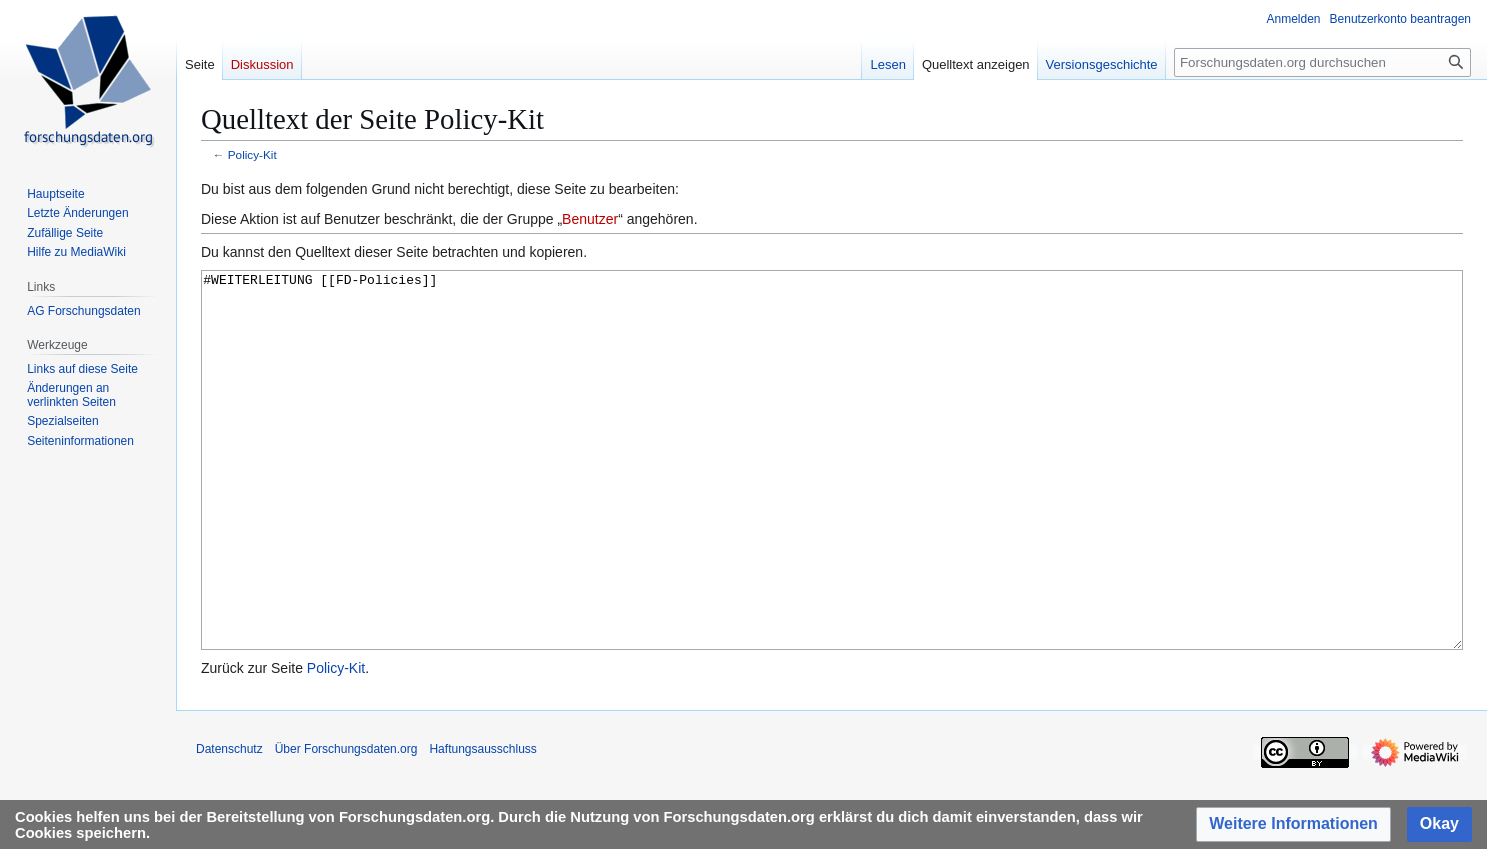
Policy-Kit (252, 154)
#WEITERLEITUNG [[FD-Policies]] (832, 497)
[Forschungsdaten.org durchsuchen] (1322, 62)
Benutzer (590, 219)
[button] (1293, 824)
